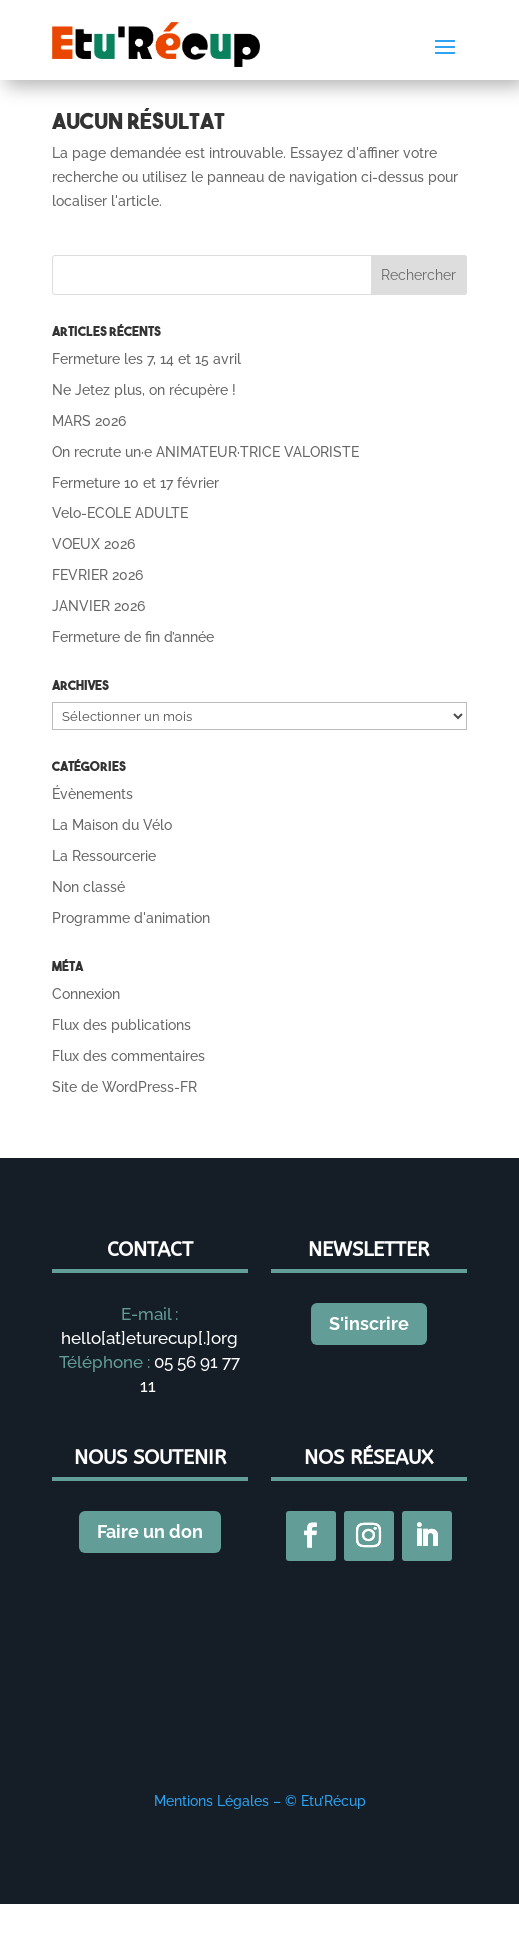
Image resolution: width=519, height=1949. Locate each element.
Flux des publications (121, 1025)
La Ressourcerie (104, 856)
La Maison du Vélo (112, 825)
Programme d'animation (131, 918)
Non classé (88, 887)
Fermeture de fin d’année (133, 637)
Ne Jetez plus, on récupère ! (144, 390)
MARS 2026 (89, 421)
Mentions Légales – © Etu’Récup (260, 1801)
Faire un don (150, 1531)
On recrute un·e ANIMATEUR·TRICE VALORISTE (205, 452)
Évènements (92, 794)
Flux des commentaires (128, 1056)
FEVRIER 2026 (97, 575)
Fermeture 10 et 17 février (135, 483)
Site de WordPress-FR (124, 1087)
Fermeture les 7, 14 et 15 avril (146, 359)
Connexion (86, 994)
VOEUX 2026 (93, 544)
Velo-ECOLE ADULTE (120, 513)
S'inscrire (369, 1323)
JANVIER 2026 (98, 606)
